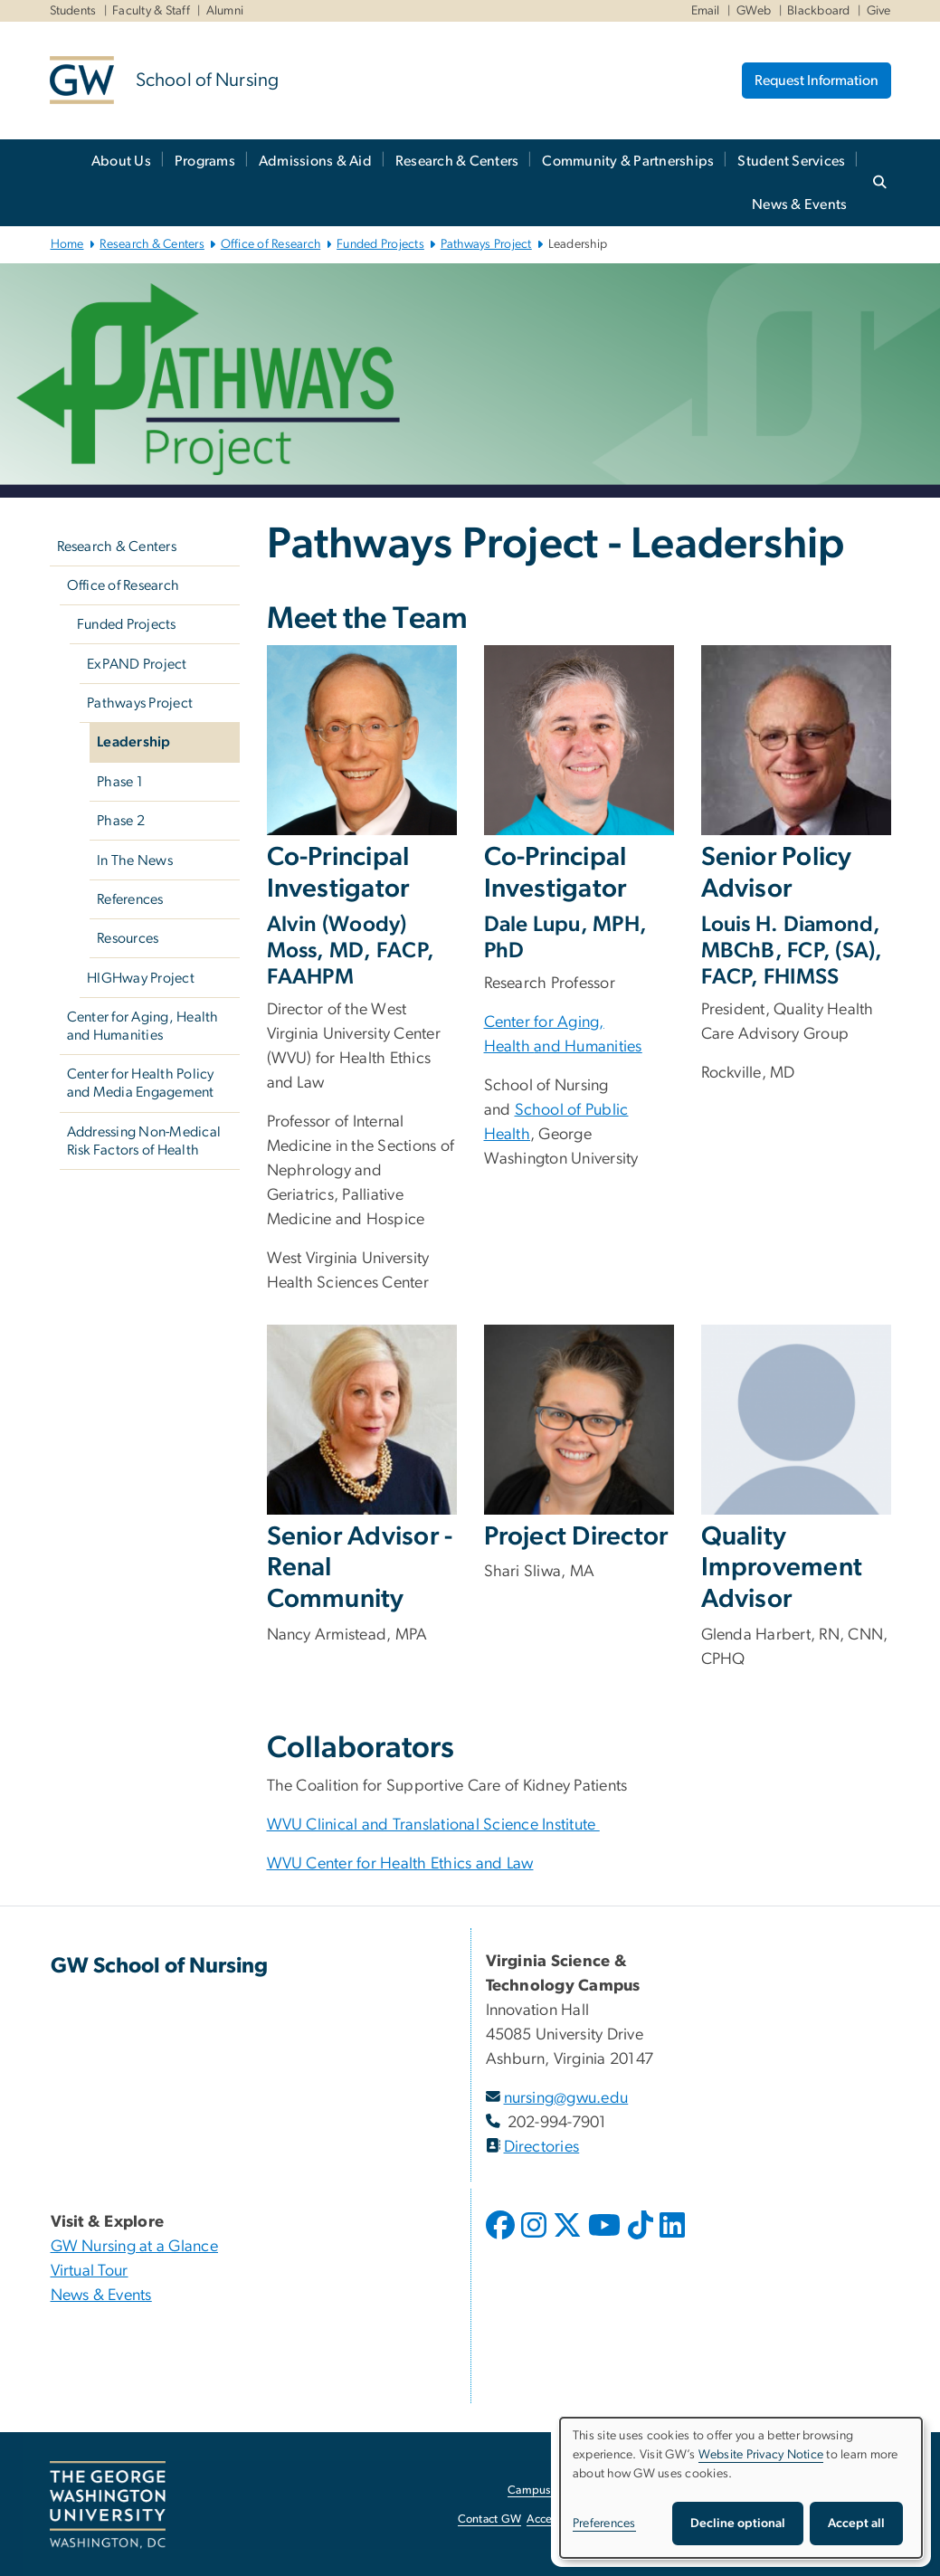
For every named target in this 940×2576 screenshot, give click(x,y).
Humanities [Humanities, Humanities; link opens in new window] (601, 1047)
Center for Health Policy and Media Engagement (140, 1083)
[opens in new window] (502, 2238)
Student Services (791, 161)
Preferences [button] (604, 2523)
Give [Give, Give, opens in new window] (879, 11)
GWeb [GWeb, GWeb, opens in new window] (754, 11)
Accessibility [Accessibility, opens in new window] (558, 2519)
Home (67, 244)
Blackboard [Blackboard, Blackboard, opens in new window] (818, 11)
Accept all (856, 2523)
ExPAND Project (137, 664)
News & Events (799, 204)
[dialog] (741, 2488)
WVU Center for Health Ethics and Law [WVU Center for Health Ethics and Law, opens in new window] (400, 1864)
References (130, 899)
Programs (205, 161)
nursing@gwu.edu (566, 2098)
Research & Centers (457, 161)
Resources (127, 938)
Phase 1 (120, 782)
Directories (542, 2147)
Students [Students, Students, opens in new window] (73, 11)
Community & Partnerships (628, 161)
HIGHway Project (141, 978)
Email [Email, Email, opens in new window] (705, 11)
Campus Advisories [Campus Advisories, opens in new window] (557, 2490)
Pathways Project (486, 244)
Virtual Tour (89, 2271)
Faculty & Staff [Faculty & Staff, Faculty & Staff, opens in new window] (151, 11)
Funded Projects (380, 244)
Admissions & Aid (315, 161)
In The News (135, 860)
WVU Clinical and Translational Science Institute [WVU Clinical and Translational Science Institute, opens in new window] (433, 1825)
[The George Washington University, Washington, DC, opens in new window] (108, 2505)
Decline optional (737, 2523)
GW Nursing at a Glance (135, 2247)
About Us (121, 161)
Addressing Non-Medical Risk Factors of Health (144, 1141)
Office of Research (271, 244)
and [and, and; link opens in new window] (547, 1047)
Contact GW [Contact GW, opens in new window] (490, 2519)
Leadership (134, 742)
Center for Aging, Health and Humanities (143, 1026)
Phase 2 (121, 820)
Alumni (225, 11)
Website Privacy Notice (761, 2454)
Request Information (816, 80)
